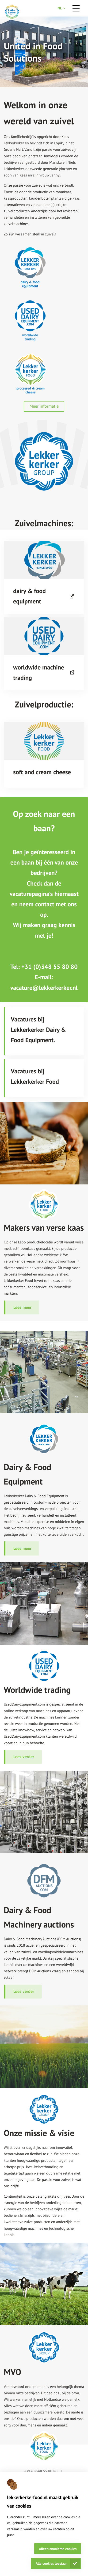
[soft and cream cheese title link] (44, 773)
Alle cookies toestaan (51, 2563)
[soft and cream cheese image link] (44, 741)
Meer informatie (44, 406)
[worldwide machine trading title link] (44, 672)
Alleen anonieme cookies (58, 2549)
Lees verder (23, 1756)
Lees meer (22, 1307)
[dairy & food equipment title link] (44, 596)
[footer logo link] (44, 2446)
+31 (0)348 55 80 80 (41, 2471)
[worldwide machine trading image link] (44, 636)
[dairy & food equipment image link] (44, 560)
